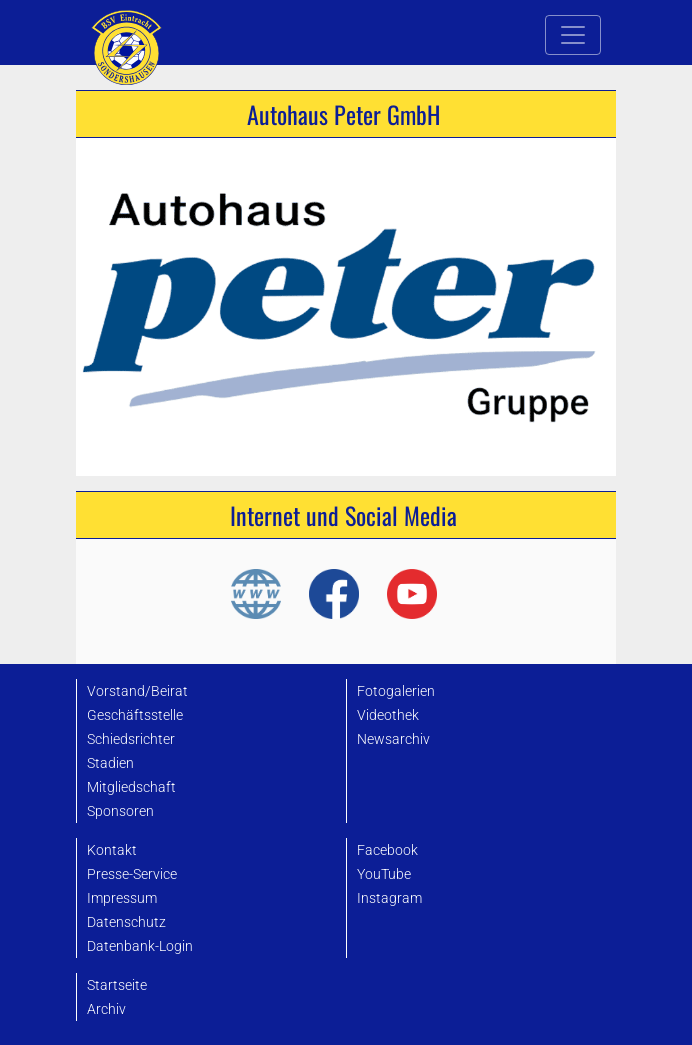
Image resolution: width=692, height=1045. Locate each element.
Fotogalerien (396, 691)
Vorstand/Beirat (137, 691)
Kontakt (112, 850)
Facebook (387, 850)
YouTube (384, 874)
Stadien (110, 763)
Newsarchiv (393, 739)
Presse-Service (132, 874)
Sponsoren (120, 811)
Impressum (122, 898)
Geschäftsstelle (135, 715)
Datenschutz (126, 922)
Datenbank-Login (140, 946)
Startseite (117, 985)
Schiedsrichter (131, 739)
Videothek (388, 715)
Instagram (389, 898)
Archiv (106, 1009)
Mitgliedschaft (131, 787)
